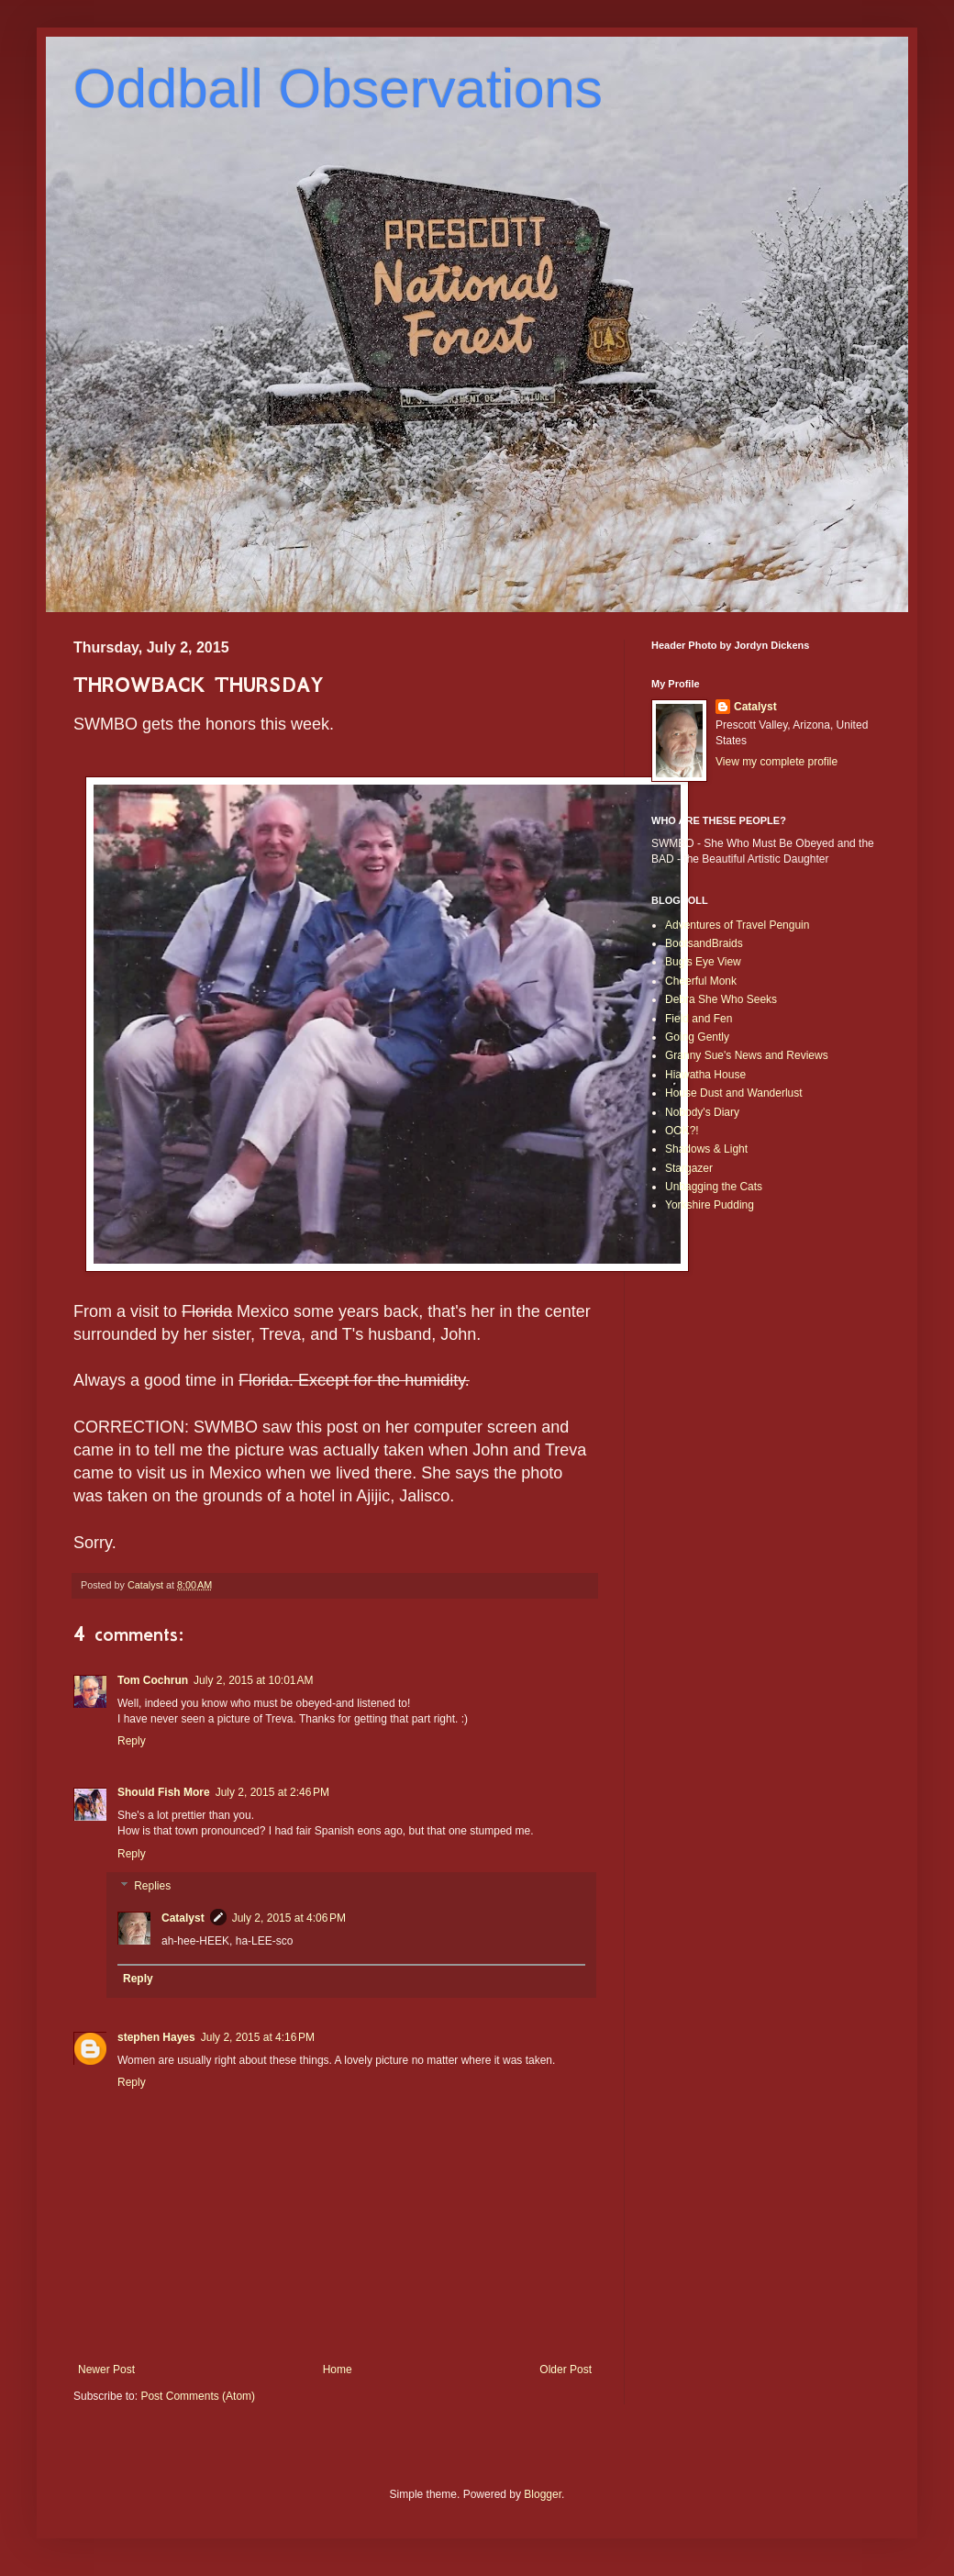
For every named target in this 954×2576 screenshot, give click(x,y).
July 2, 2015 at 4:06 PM (289, 1918)
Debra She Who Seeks (721, 999)
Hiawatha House (705, 1074)
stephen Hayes (156, 2037)
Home (337, 2369)
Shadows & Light (706, 1149)
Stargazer (689, 1168)
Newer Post (106, 2369)
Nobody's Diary (702, 1112)
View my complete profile (777, 761)
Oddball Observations (338, 88)
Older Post (565, 2369)
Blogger (542, 2494)
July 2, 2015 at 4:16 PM (258, 2037)
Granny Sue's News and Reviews (746, 1055)
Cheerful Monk (701, 981)
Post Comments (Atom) (197, 2396)
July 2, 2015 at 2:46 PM (272, 1792)
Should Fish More (163, 1792)
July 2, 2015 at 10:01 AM (253, 1680)
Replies (152, 1886)
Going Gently (697, 1037)
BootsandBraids (704, 943)
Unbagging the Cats (713, 1186)
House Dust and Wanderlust (734, 1093)
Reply (131, 1740)
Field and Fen (698, 1018)
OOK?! (682, 1130)
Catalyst (183, 1918)
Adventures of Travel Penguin (737, 925)
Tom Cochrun (152, 1680)
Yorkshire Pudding (709, 1205)
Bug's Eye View (703, 961)
